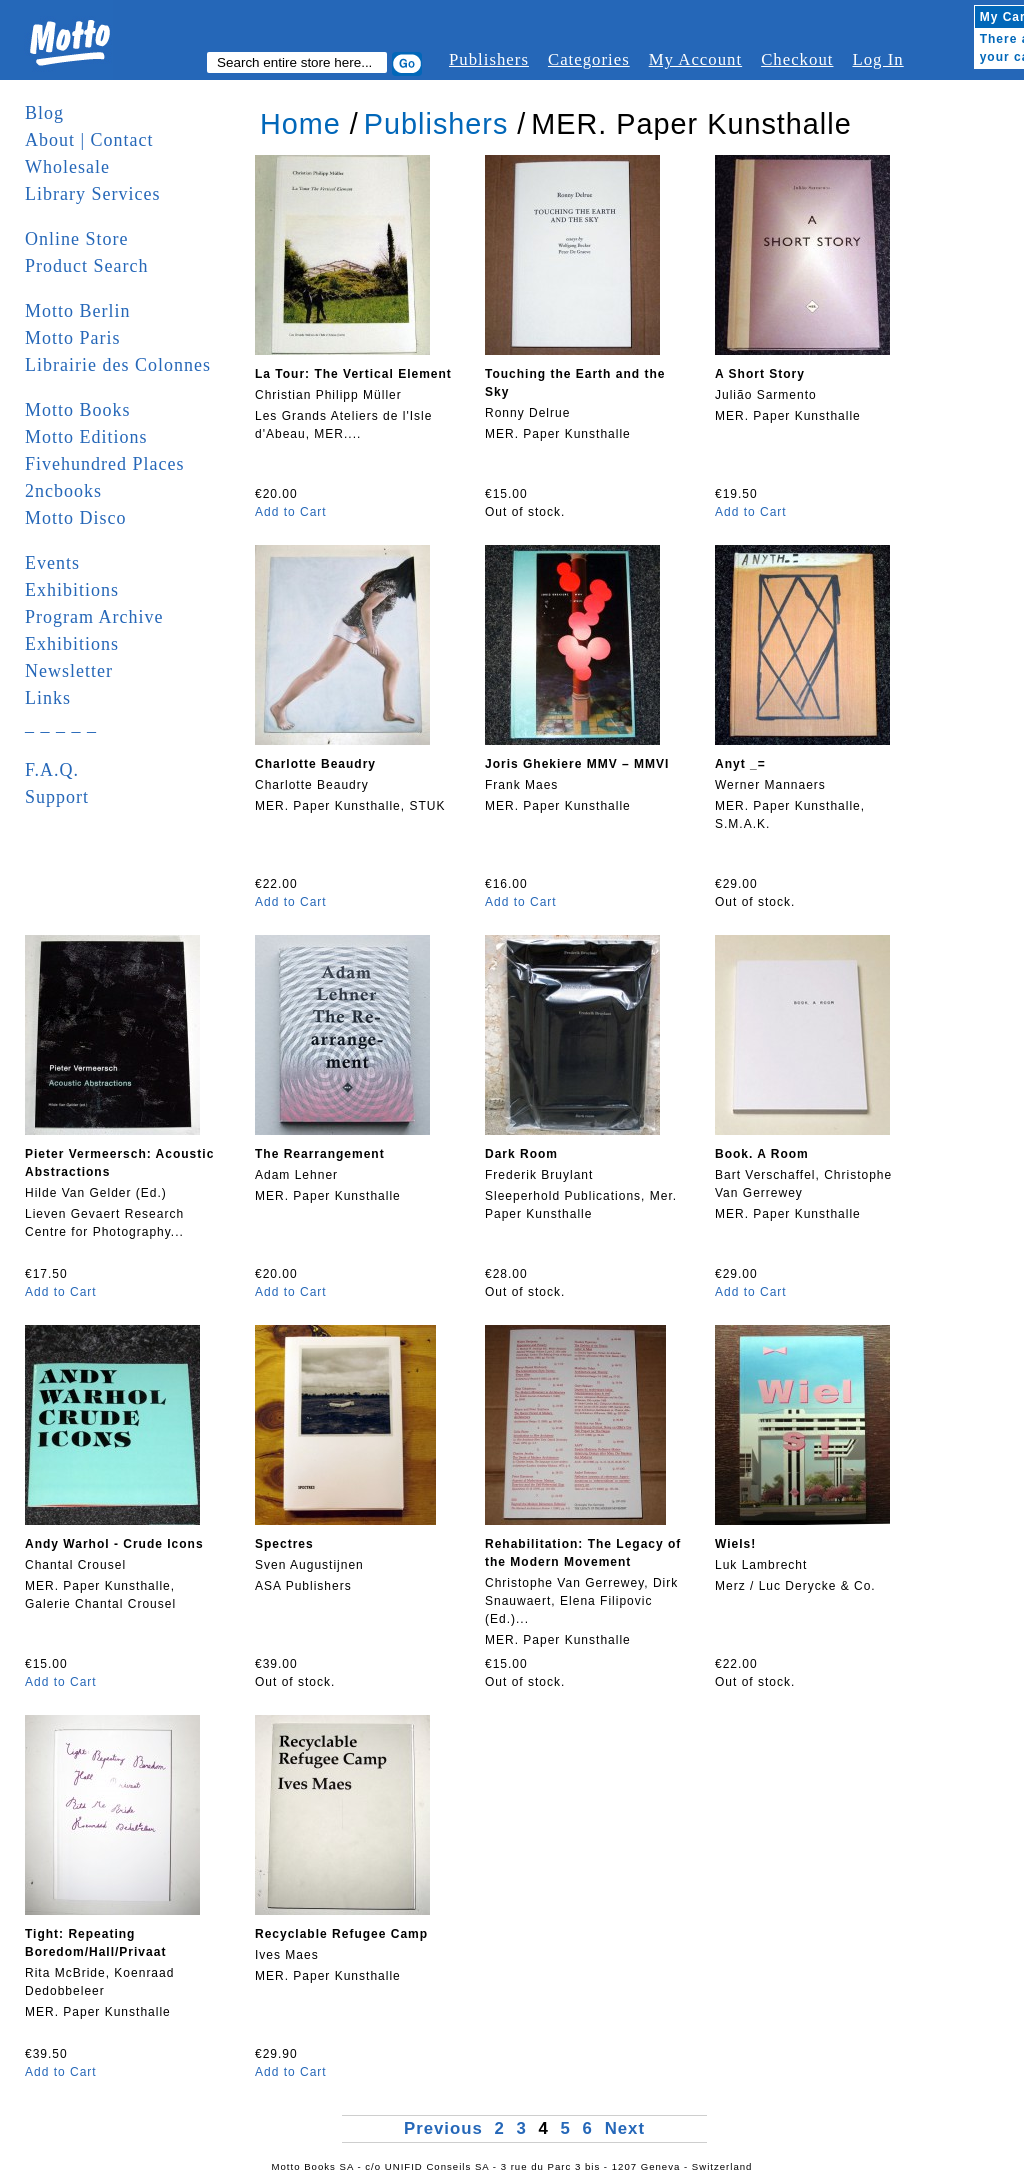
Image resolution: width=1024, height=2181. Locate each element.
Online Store (77, 239)
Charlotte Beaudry (315, 764)
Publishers (489, 59)
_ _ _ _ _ (61, 725)
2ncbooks (63, 491)
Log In (877, 59)
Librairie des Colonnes (118, 365)
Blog (44, 113)
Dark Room (521, 1154)
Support (57, 797)
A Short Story (760, 374)
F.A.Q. (52, 770)
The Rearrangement (320, 1154)
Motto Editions (86, 437)
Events (52, 563)
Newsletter (69, 671)
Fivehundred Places (104, 464)
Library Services (92, 194)
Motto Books (78, 410)
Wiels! (735, 1544)
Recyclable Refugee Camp (341, 1934)
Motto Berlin (78, 311)
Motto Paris (73, 338)
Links (48, 698)
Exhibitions (72, 590)
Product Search (86, 266)
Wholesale (67, 167)
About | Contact (89, 140)
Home (300, 124)
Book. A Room (762, 1154)
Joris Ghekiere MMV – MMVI (577, 764)
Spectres (284, 1544)
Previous (446, 2128)
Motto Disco (76, 518)
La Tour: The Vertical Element (353, 374)
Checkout (797, 59)
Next (625, 2128)
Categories (589, 59)
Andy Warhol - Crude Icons (114, 1544)
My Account (695, 59)
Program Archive (94, 617)
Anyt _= (740, 764)
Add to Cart (291, 512)
